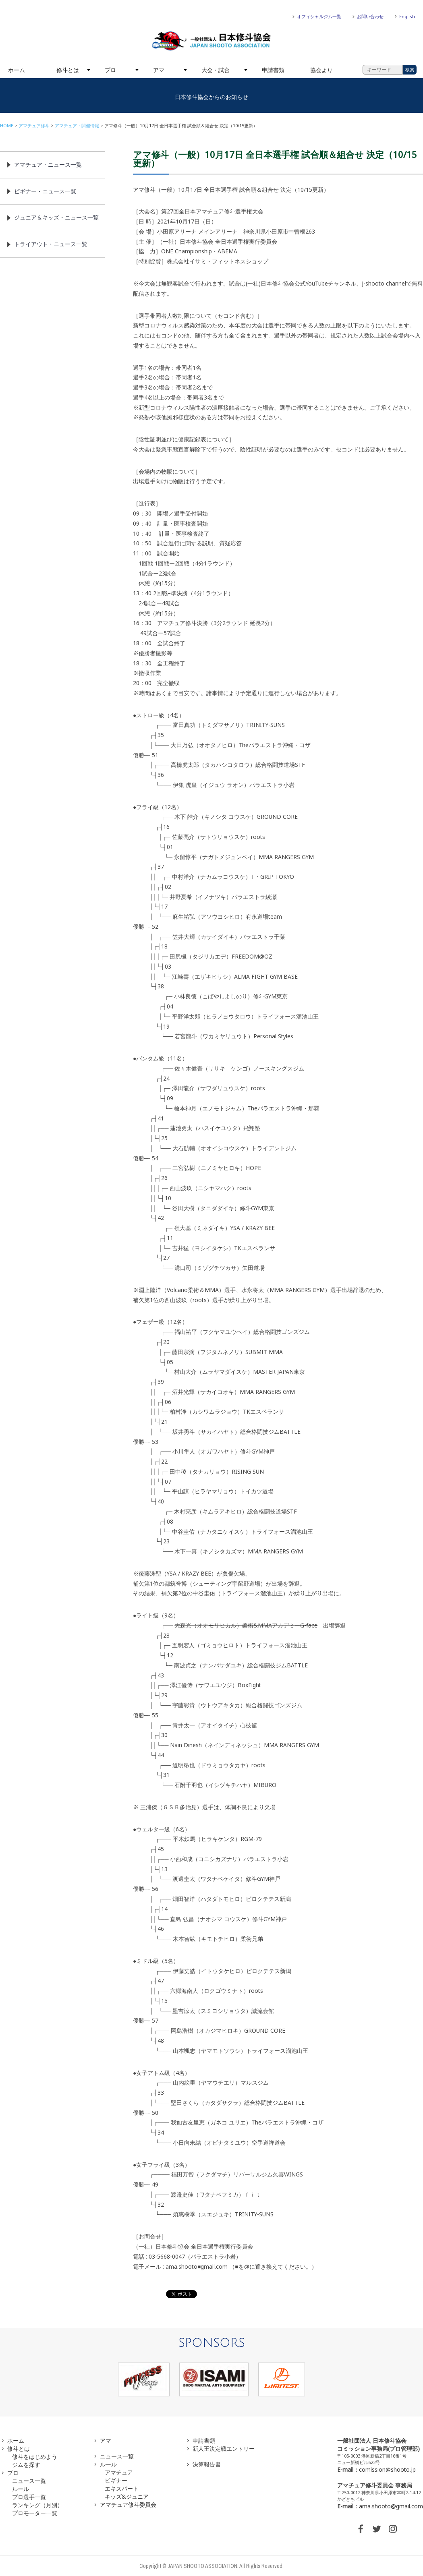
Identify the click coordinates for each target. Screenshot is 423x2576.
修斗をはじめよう (34, 2456)
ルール (20, 2489)
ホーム (16, 70)
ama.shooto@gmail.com (391, 2506)
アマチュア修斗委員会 (128, 2504)
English (407, 16)
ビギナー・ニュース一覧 (45, 191)
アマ (158, 70)
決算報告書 (207, 2464)
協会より (321, 70)
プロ (110, 70)
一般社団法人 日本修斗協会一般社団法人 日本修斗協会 (211, 41)
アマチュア (119, 2472)
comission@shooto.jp (387, 2469)
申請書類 (273, 70)
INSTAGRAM (392, 2528)
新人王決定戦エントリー (224, 2448)
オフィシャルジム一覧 (319, 16)
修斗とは (67, 70)
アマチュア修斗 (34, 125)
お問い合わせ (370, 16)
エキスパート (122, 2488)
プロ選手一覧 (29, 2497)
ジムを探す (26, 2464)
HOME (6, 125)
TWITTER (376, 2528)
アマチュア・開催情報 (77, 125)
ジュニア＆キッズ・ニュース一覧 (56, 217)
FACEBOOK (360, 2528)
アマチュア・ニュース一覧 (48, 164)
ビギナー (116, 2480)
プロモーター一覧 (34, 2513)
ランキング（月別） (37, 2505)
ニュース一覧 (29, 2481)
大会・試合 (215, 70)
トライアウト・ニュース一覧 (50, 244)
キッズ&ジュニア (127, 2496)
